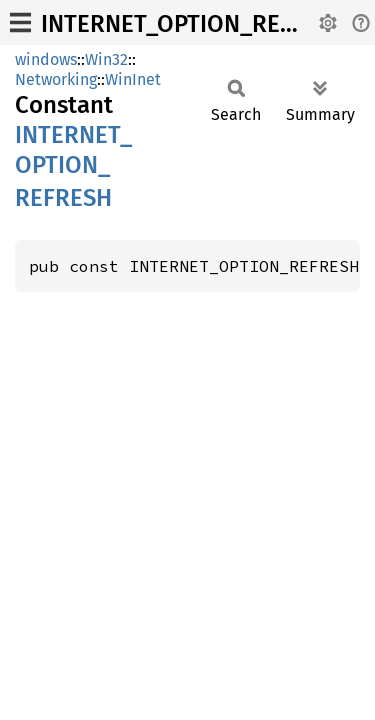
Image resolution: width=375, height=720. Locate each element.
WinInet (133, 79)
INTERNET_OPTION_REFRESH (195, 24)
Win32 (106, 59)
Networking (56, 79)
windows (46, 59)
